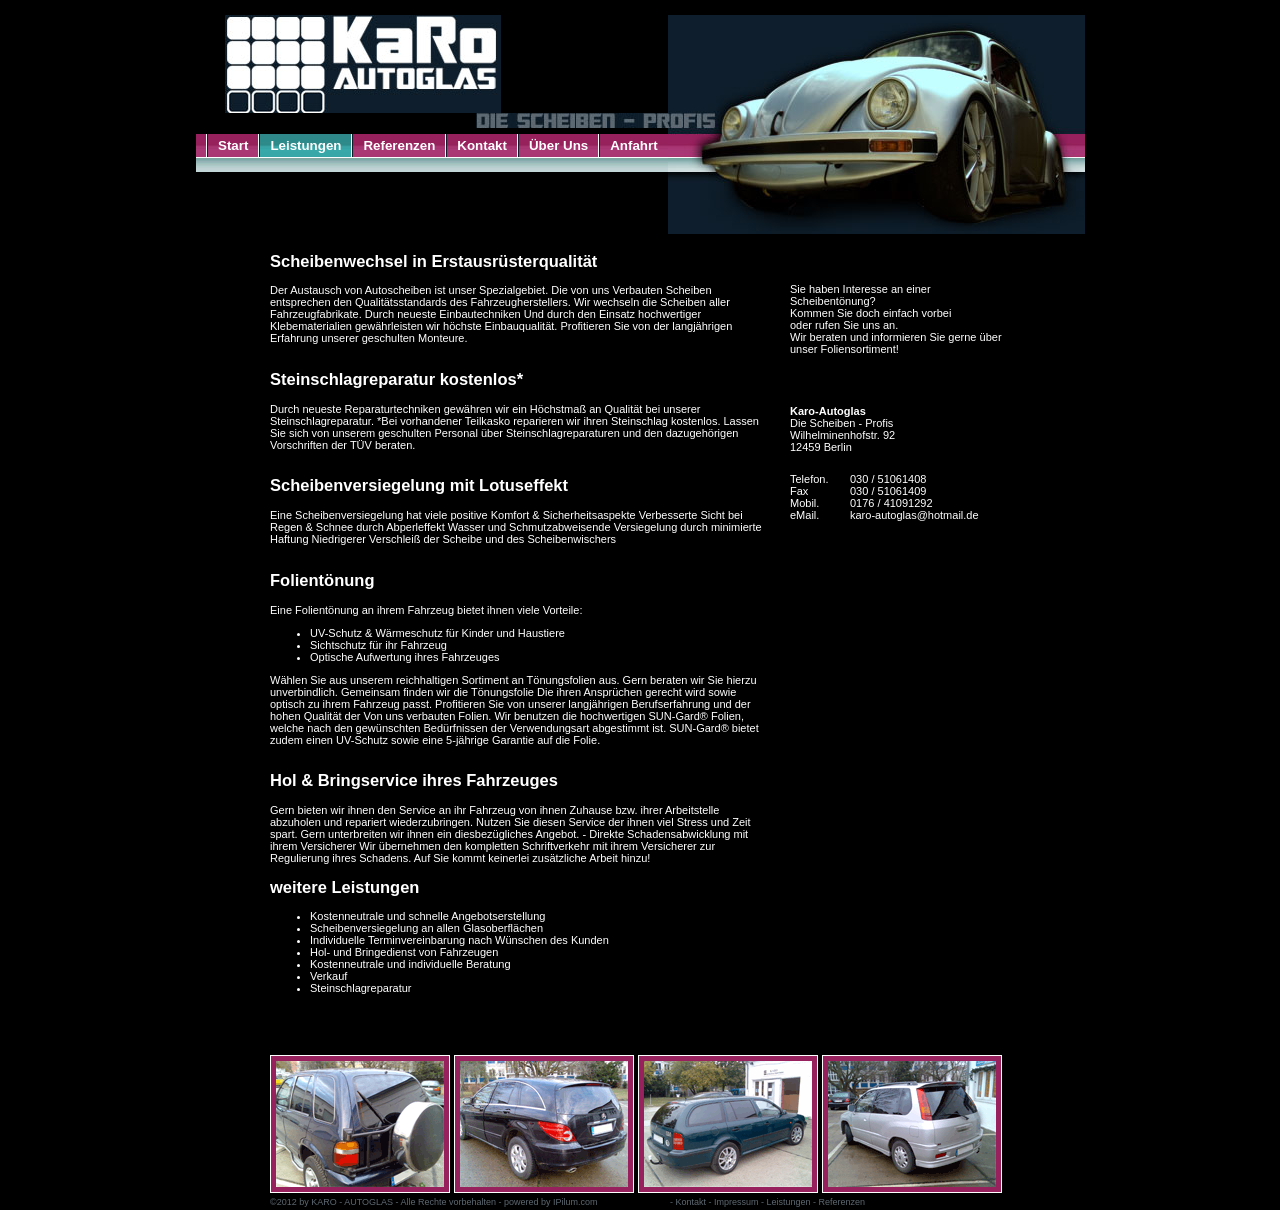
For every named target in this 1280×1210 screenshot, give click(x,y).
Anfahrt (633, 145)
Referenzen (399, 145)
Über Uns (558, 145)
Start (233, 145)
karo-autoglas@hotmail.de (914, 515)
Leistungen (305, 145)
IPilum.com (575, 1202)
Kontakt (482, 145)
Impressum (736, 1202)
